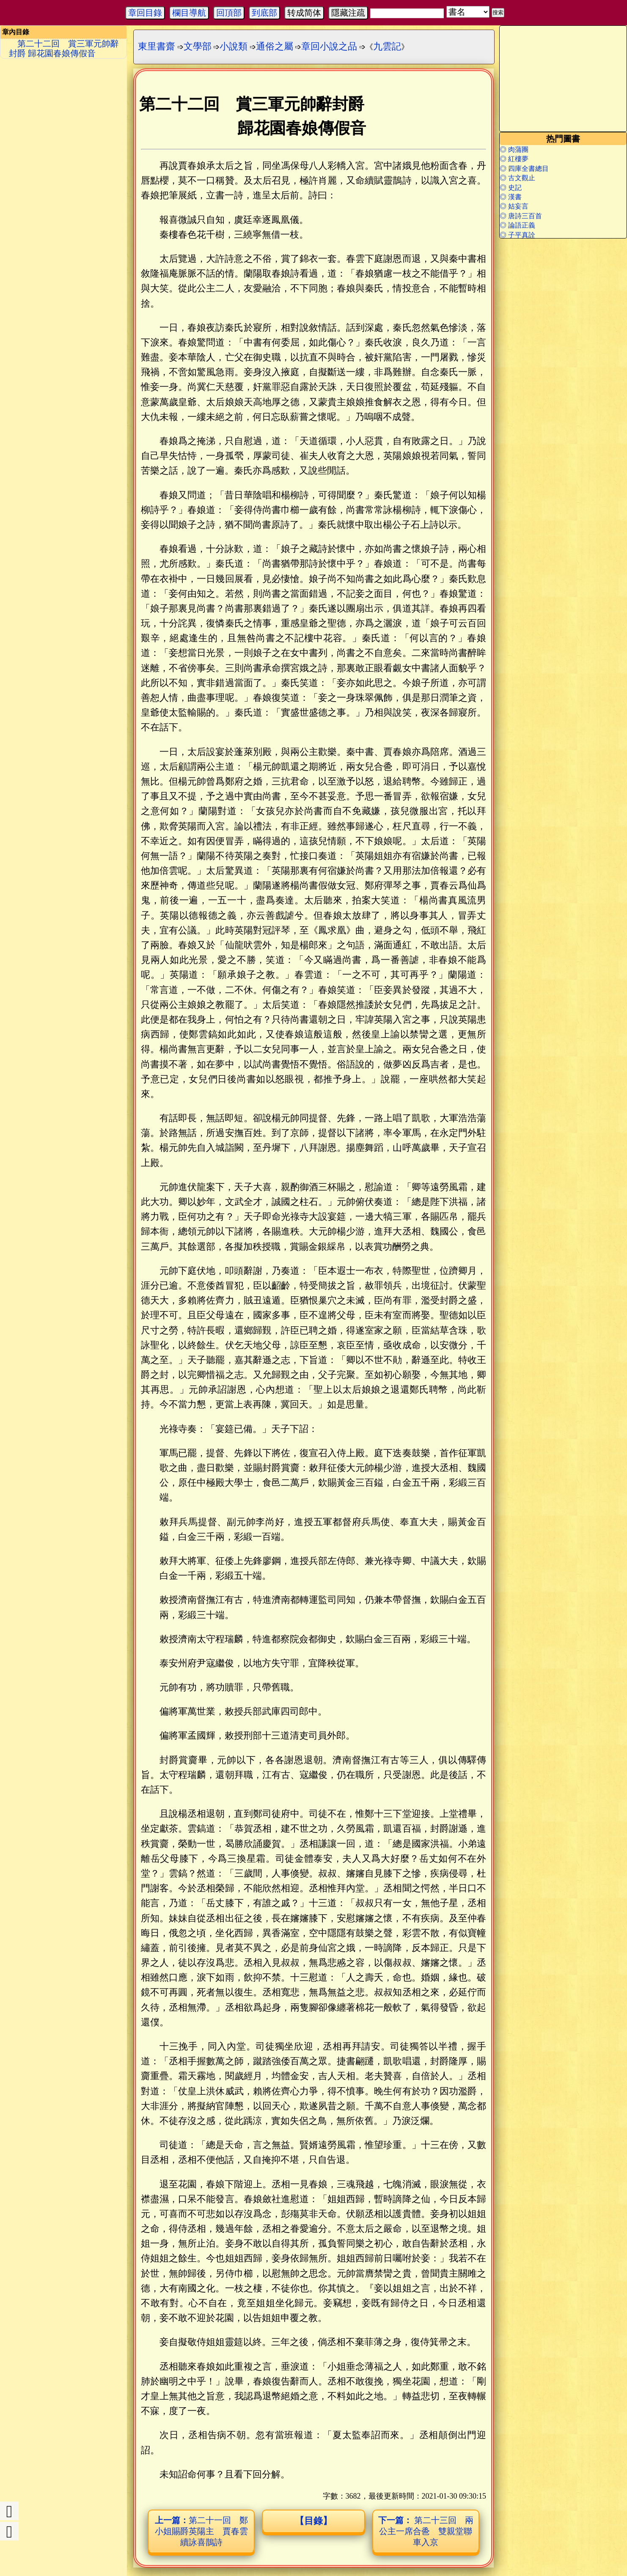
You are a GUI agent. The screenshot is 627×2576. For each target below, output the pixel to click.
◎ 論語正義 (517, 225)
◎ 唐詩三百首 (521, 215)
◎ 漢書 (511, 196)
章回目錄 (145, 12)
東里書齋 (156, 46)
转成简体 (304, 12)
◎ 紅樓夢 (514, 158)
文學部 (198, 46)
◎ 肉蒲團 (514, 149)
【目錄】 (313, 2521)
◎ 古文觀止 (517, 177)
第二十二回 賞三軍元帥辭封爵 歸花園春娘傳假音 (64, 48)
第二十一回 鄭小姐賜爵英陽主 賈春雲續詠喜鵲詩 (201, 2531)
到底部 (264, 12)
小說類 (234, 46)
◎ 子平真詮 (517, 235)
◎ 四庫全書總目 (524, 168)
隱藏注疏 (348, 12)
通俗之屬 (274, 46)
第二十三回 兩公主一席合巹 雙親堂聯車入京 (425, 2531)
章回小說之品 (329, 46)
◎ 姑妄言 (514, 206)
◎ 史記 (511, 187)
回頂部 (229, 12)
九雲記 (387, 46)
